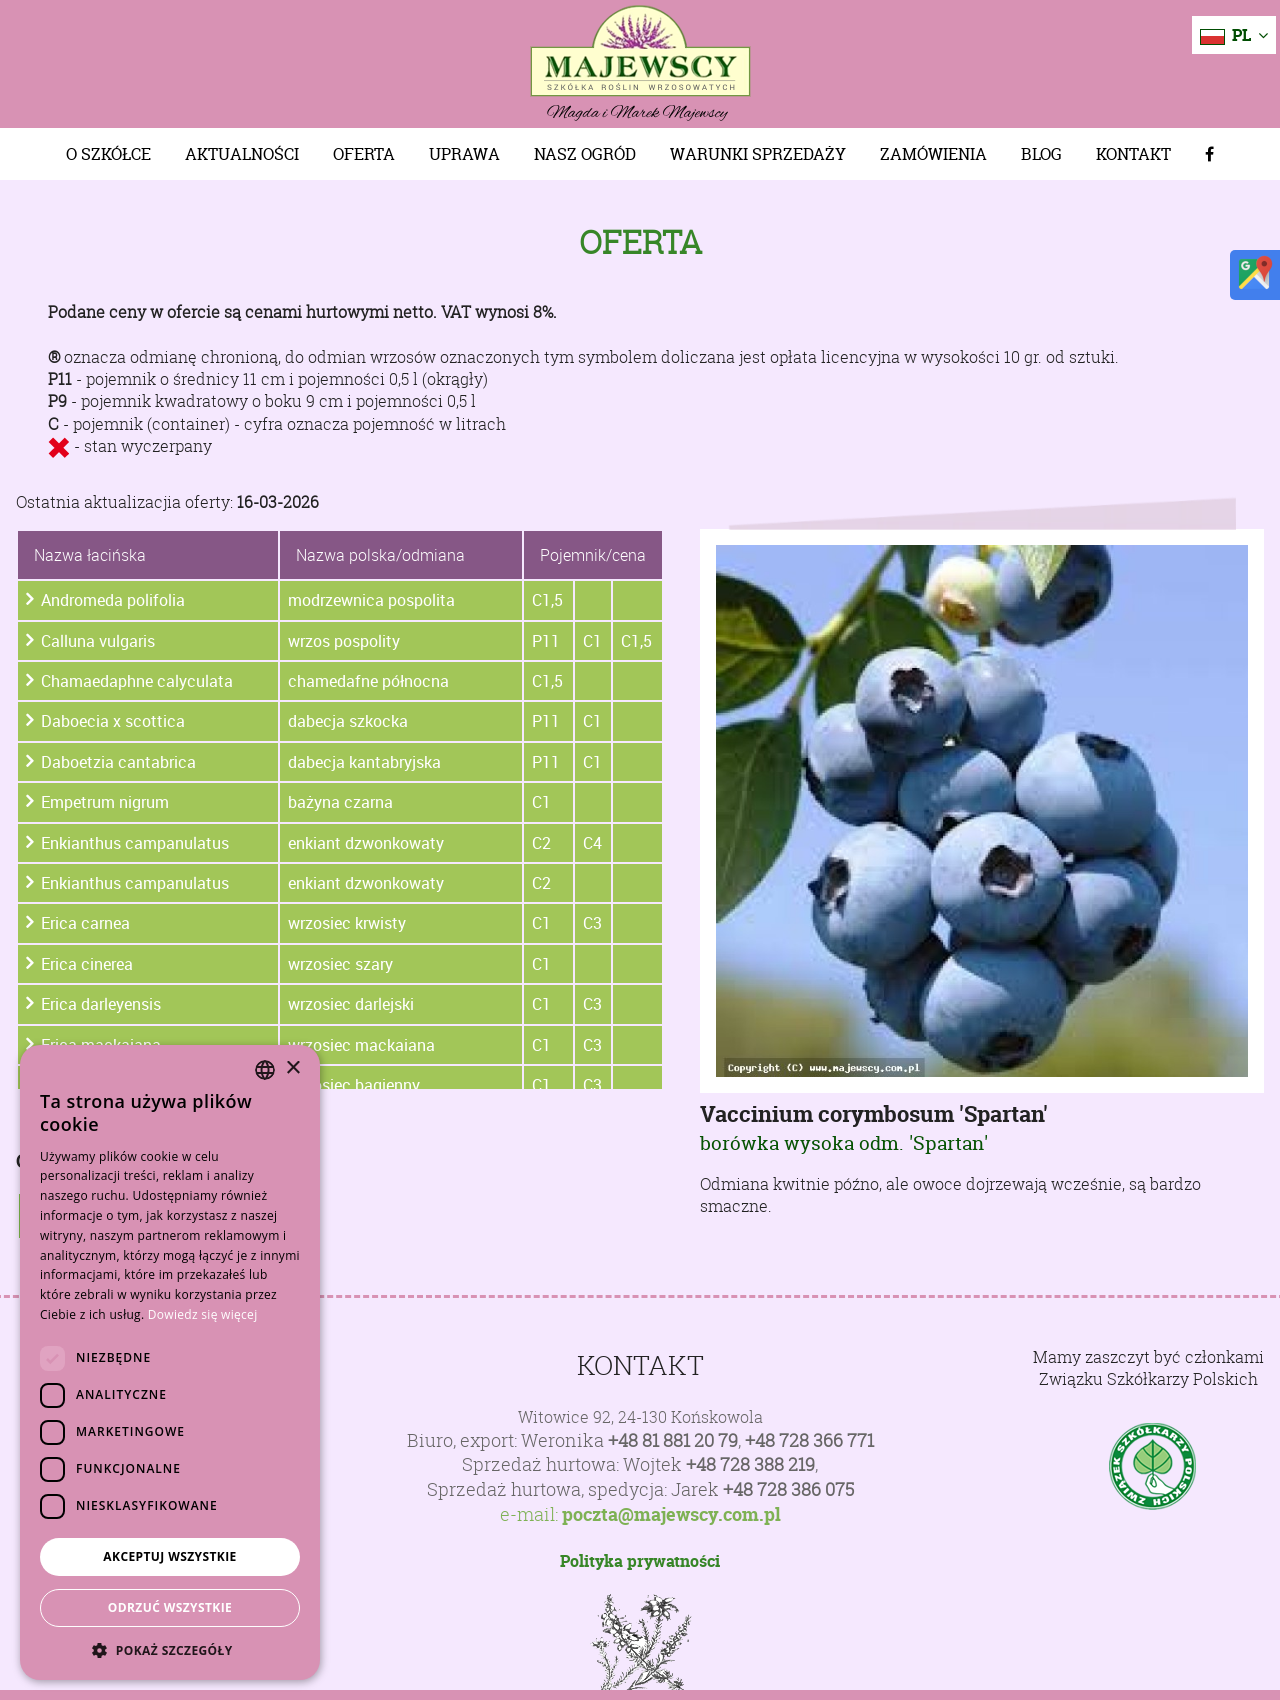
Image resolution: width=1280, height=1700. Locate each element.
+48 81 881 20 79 (673, 1440)
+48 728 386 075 (788, 1489)
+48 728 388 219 (750, 1464)
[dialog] (170, 1362)
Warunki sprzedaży (758, 154)
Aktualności (242, 154)
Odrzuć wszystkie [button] (170, 1607)
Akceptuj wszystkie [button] (169, 1556)
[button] (170, 1650)
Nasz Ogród (585, 154)
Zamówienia (933, 154)
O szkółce (108, 154)
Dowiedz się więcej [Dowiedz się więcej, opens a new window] (203, 1314)
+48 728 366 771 (809, 1440)
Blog (1041, 154)
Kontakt (1133, 154)
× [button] (292, 1068)
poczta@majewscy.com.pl (671, 1515)
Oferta (364, 154)
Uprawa (464, 154)
